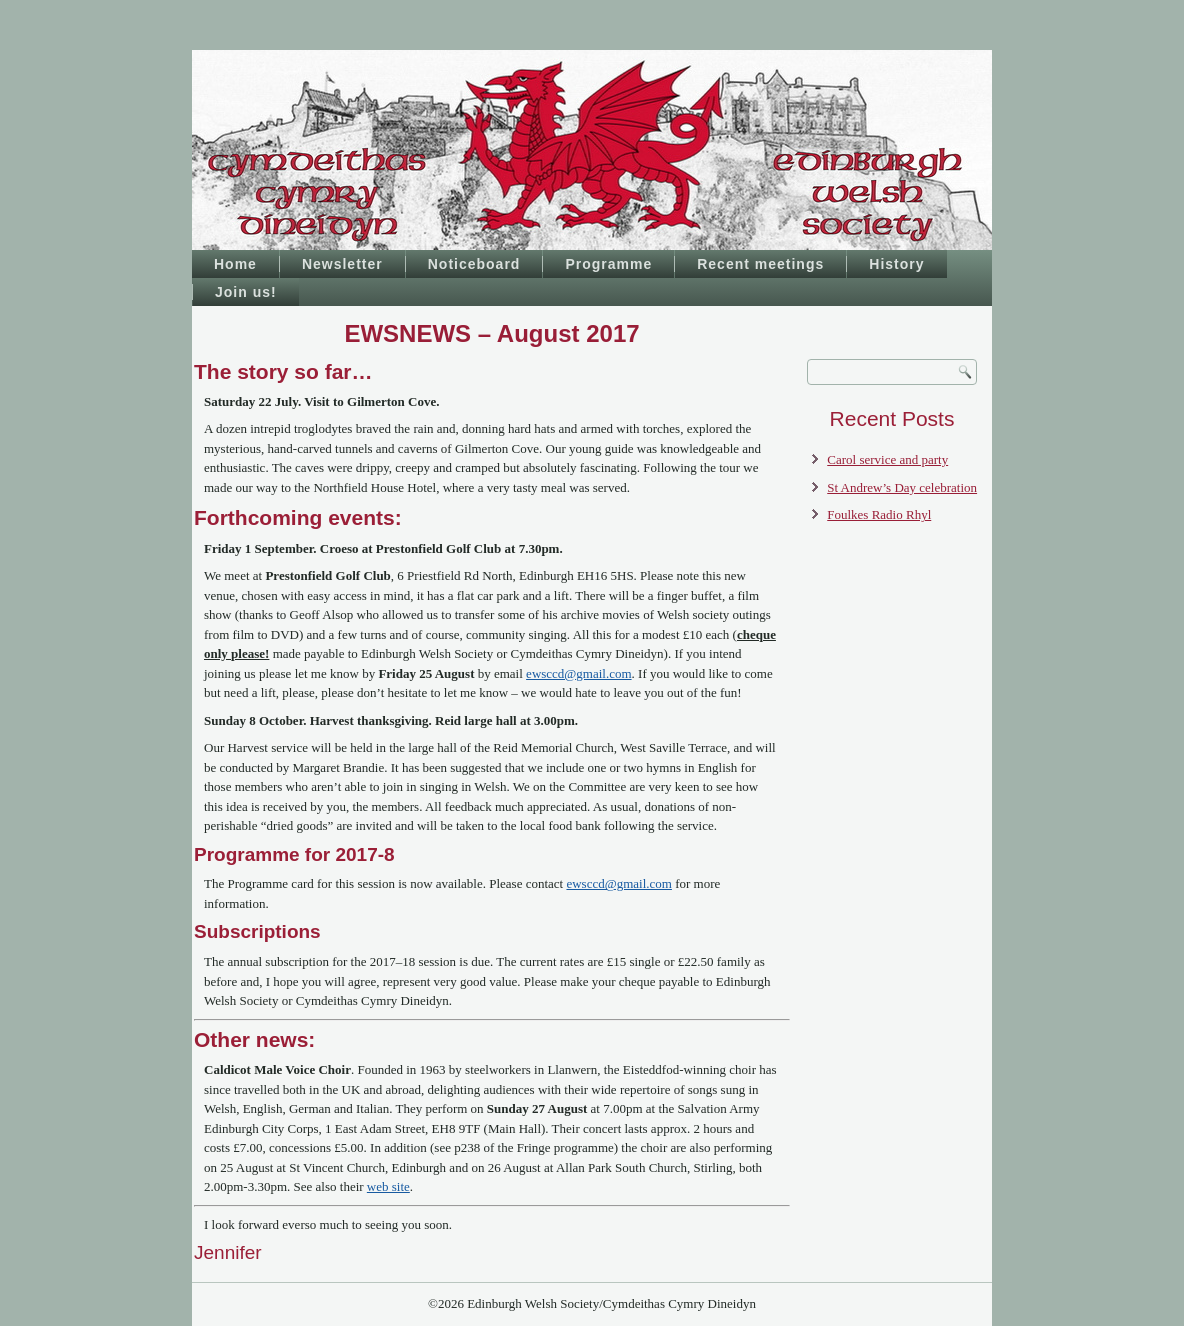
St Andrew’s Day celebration (902, 487)
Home (235, 264)
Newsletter (342, 264)
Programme (608, 264)
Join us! (246, 292)
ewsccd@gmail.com (578, 673)
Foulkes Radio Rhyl (879, 514)
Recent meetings (760, 264)
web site (388, 1186)
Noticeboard (474, 264)
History (896, 264)
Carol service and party (887, 459)
